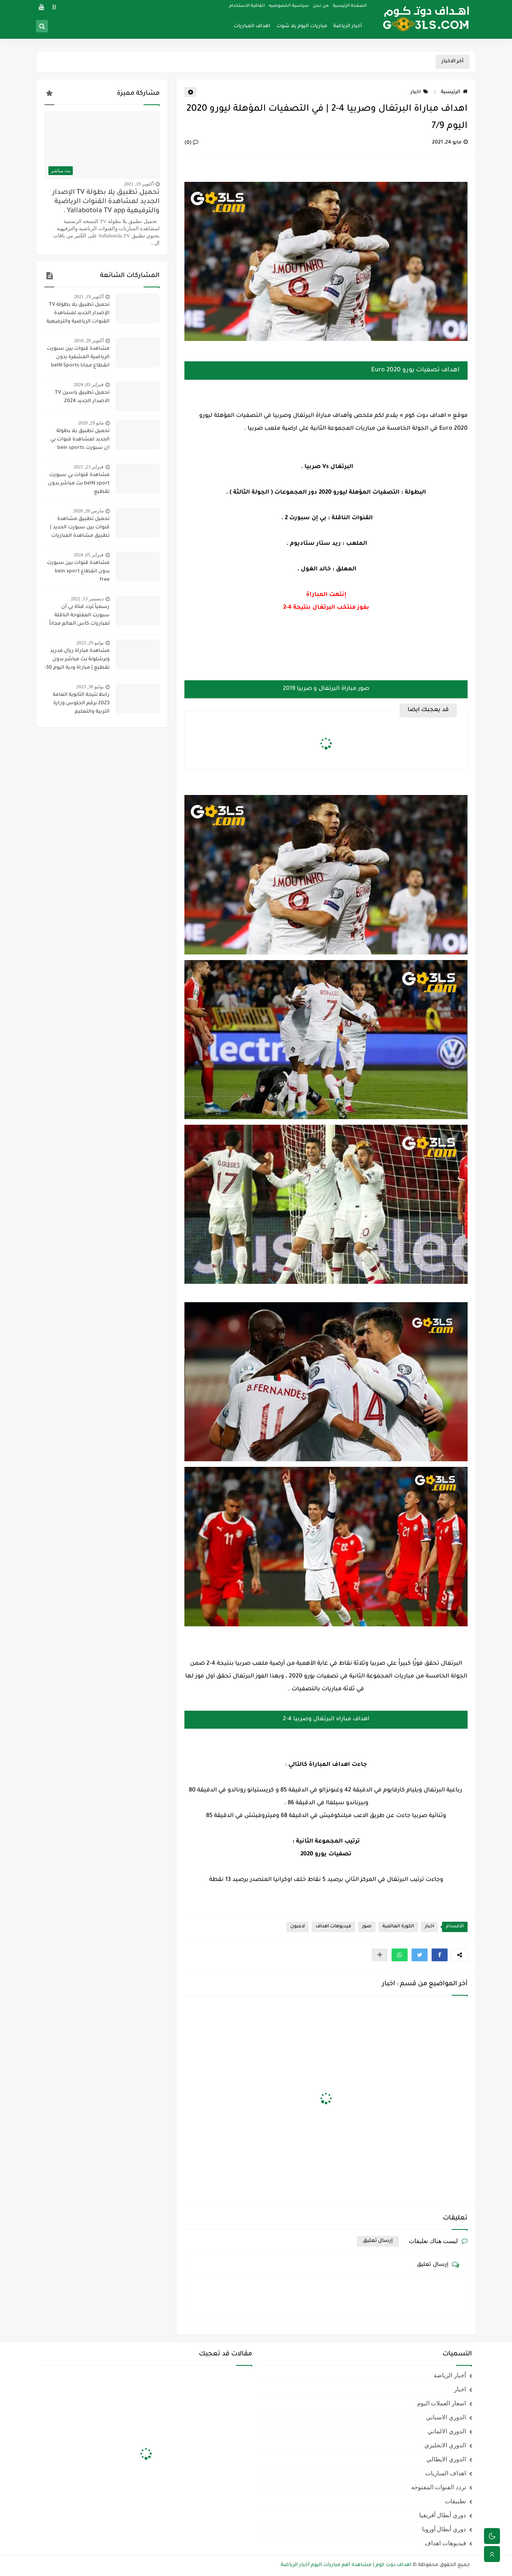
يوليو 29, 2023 (90, 642)
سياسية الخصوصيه (289, 6)
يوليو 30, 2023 (90, 686)
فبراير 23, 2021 (89, 467)
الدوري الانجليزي (445, 2445)
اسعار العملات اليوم (441, 2403)
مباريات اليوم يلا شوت (301, 26)
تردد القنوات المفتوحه (438, 2487)
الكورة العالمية (398, 1926)
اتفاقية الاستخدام (247, 6)
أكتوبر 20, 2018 (89, 340)
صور (367, 1926)
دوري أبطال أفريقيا (442, 2515)
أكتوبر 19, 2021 (139, 184)
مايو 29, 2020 (91, 423)
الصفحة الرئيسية (350, 6)
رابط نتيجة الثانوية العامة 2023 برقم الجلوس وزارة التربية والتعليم (81, 703)
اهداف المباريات (252, 26)
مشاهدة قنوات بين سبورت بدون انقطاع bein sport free (78, 571)
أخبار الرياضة (347, 26)
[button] (440, 1954)
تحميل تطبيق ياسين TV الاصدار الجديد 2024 (82, 397)
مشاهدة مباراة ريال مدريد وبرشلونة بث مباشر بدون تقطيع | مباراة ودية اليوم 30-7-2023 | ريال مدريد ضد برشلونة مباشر (77, 660)
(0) (191, 143)
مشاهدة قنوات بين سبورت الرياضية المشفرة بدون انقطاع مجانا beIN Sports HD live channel (78, 358)
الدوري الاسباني (446, 2417)
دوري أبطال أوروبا (444, 2529)
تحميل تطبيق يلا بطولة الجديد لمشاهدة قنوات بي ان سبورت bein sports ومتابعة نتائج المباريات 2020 (77, 440)
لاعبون (297, 1926)
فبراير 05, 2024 (89, 555)
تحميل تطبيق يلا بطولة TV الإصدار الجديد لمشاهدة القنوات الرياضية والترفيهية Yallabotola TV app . (106, 202)
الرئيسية (454, 92)
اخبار (419, 92)
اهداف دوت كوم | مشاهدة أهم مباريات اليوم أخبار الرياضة (346, 2565)
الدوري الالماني (447, 2431)
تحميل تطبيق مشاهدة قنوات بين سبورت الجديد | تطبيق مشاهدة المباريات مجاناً (80, 528)
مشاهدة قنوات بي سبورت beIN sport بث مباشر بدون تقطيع (79, 483)
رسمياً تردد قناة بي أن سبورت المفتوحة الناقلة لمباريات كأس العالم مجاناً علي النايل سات (79, 616)
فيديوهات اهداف (333, 1926)
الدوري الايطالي (446, 2459)
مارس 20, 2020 (88, 511)
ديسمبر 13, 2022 (87, 599)
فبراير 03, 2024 (89, 384)
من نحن (321, 6)
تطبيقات (455, 2501)
